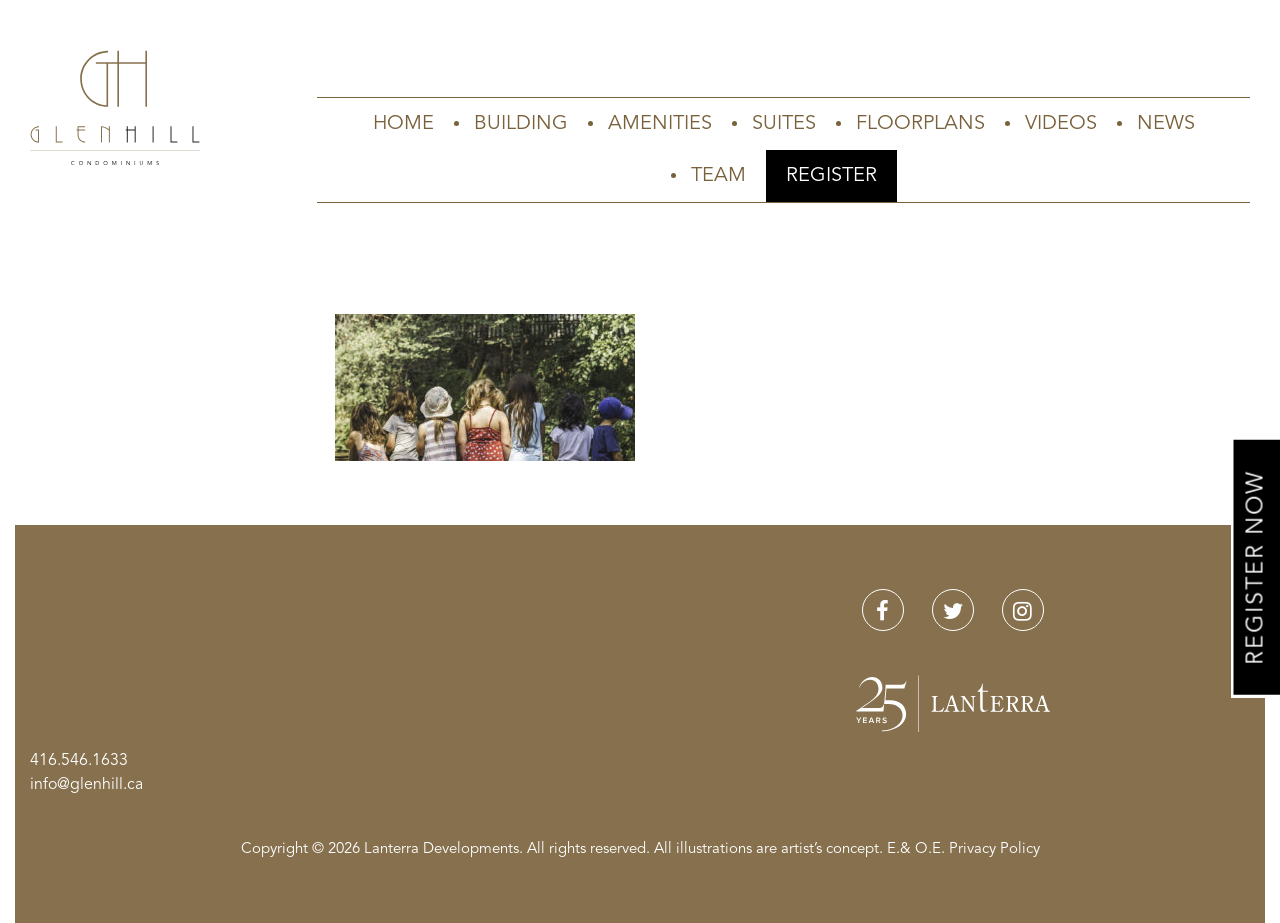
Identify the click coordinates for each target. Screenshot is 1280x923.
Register (831, 176)
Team (718, 176)
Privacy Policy (994, 849)
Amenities (660, 124)
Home (403, 124)
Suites (784, 124)
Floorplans (920, 124)
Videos (1061, 124)
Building (521, 124)
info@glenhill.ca (86, 785)
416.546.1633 (79, 761)
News (1166, 124)
